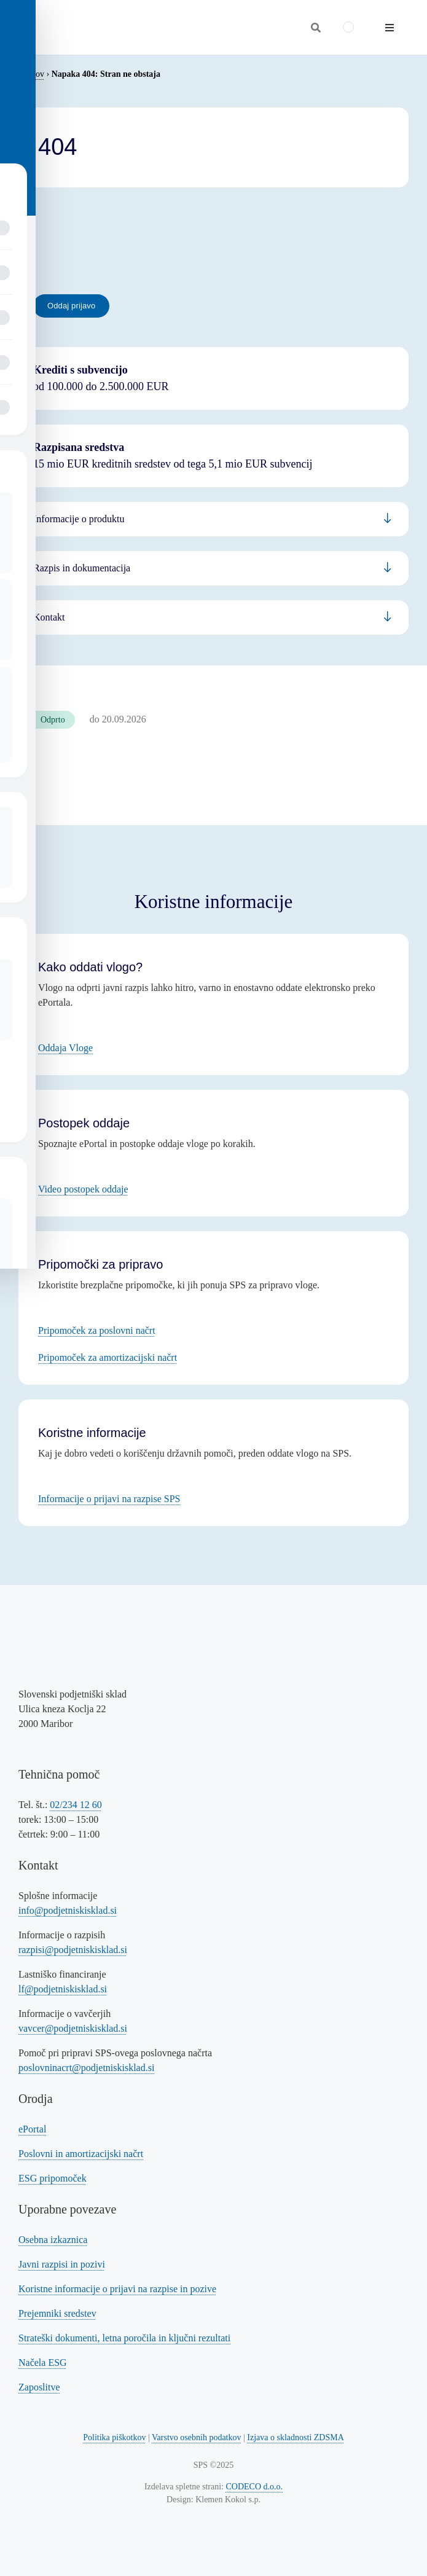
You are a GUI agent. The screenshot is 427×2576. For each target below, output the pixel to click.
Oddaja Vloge (65, 1048)
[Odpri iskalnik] (316, 28)
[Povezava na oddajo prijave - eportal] (71, 306)
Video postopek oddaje (83, 1189)
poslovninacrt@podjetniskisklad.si (86, 2067)
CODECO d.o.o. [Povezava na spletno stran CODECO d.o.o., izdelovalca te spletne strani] (254, 2486)
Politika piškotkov (114, 2437)
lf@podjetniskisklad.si (62, 1989)
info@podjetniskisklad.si (67, 1910)
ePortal (32, 2129)
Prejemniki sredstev (57, 2313)
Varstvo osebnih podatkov (196, 2437)
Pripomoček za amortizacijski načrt (107, 1357)
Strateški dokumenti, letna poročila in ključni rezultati (124, 2338)
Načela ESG (42, 2362)
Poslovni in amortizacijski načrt (80, 2153)
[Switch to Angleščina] (348, 27)
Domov (31, 74)
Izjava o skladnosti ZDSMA (295, 2437)
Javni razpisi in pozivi (61, 2264)
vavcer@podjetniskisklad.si (72, 2028)
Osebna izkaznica (52, 2239)
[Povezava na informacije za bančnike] (213, 617)
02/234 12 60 (75, 1804)
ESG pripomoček (52, 2178)
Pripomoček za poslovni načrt (96, 1330)
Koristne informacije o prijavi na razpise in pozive (117, 2289)
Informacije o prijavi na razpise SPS (109, 1499)
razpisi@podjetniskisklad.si (72, 1949)
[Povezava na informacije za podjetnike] (213, 568)
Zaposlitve (39, 2387)
